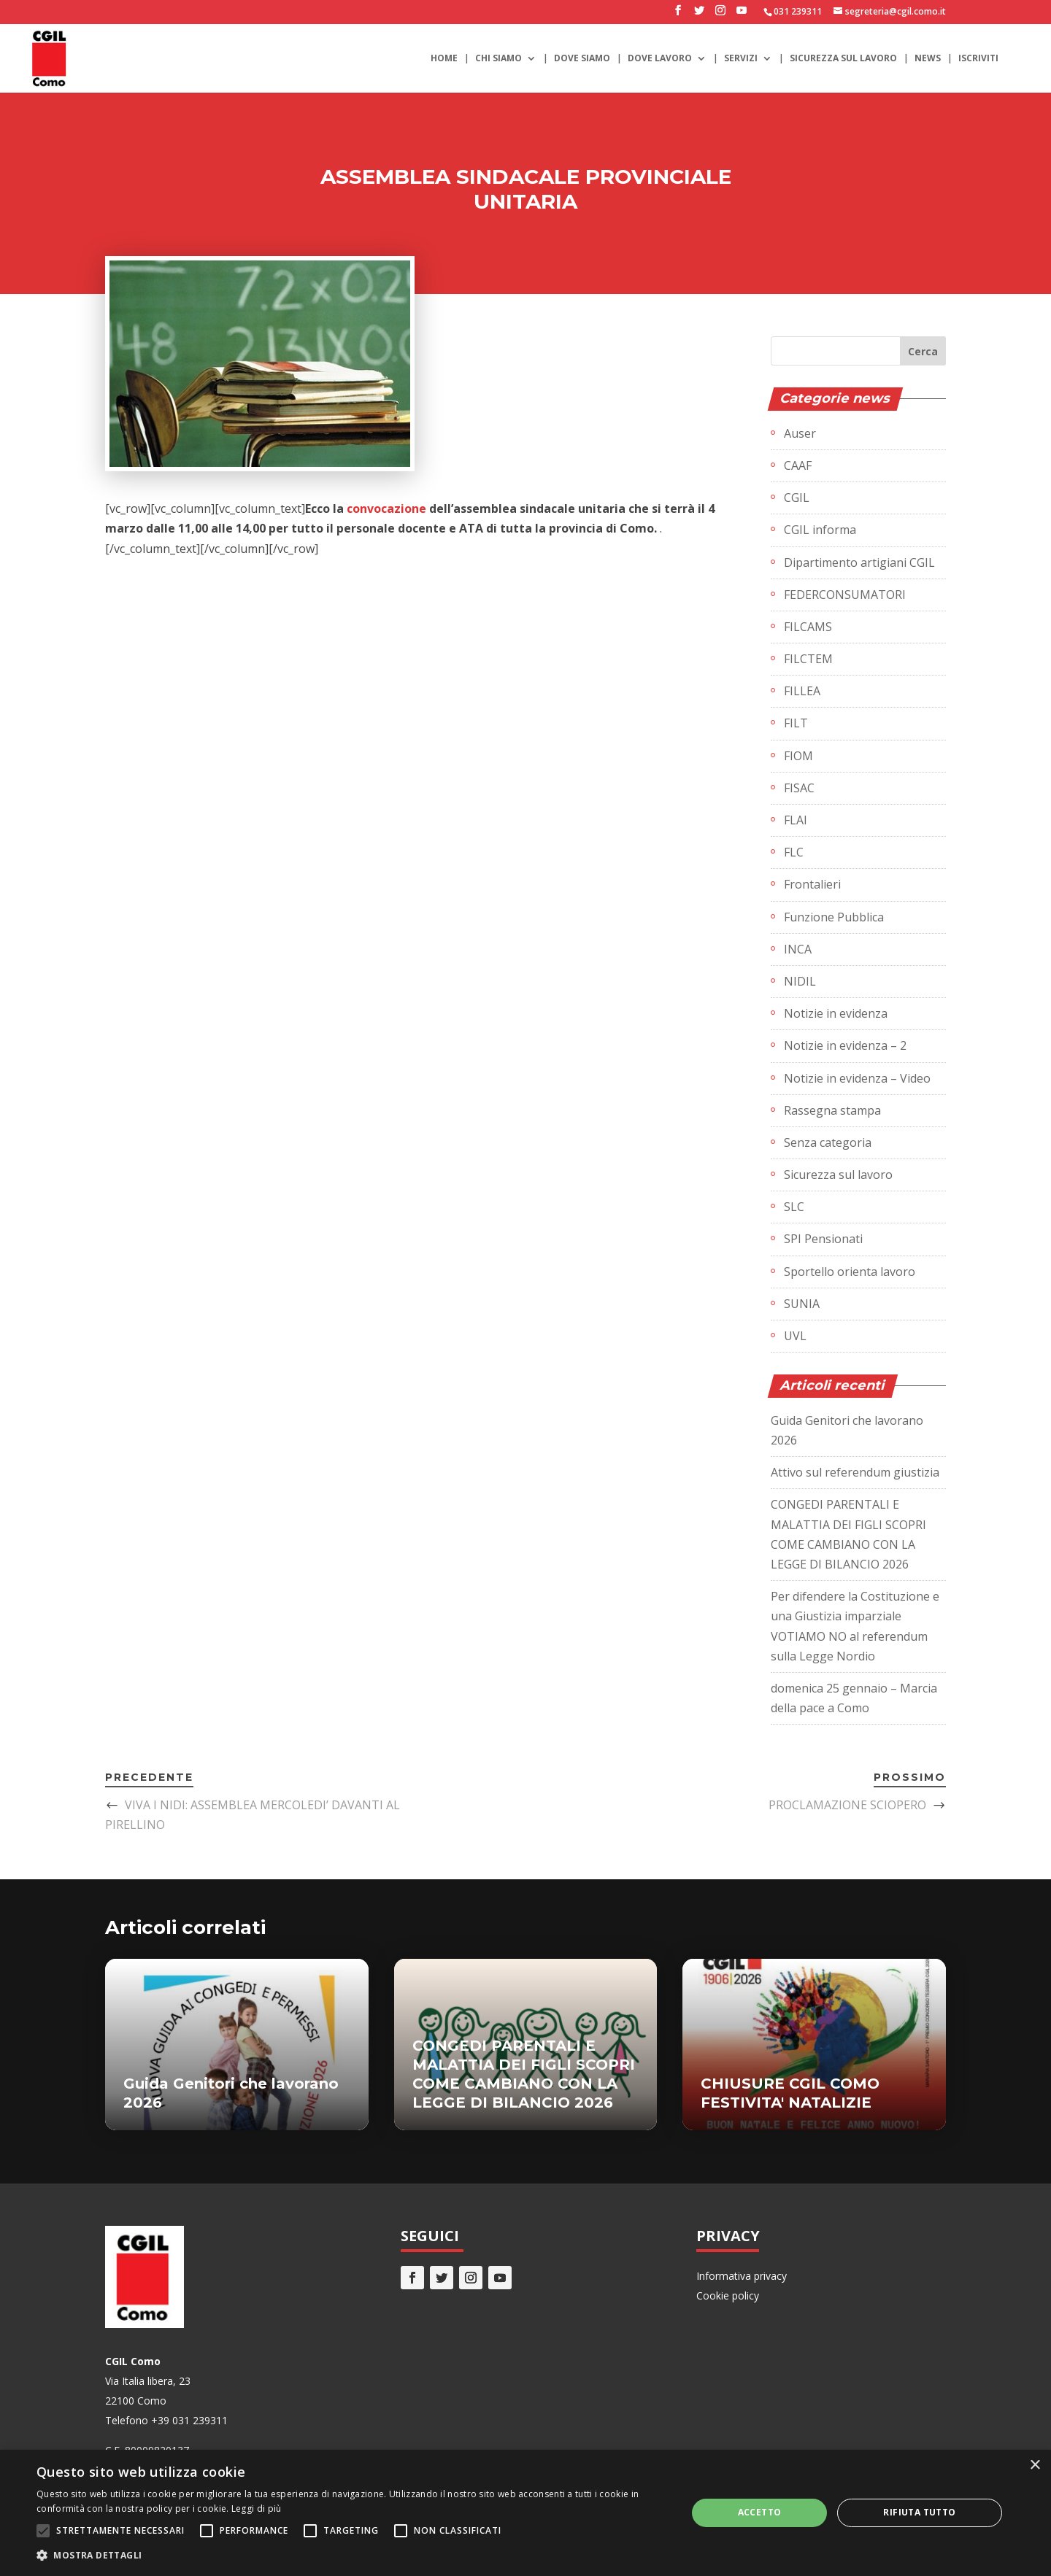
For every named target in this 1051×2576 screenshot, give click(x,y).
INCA (798, 949)
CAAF (798, 465)
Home (444, 58)
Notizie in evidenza (836, 1013)
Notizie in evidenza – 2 (845, 1045)
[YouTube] (741, 14)
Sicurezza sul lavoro (843, 58)
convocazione (386, 508)
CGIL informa (820, 530)
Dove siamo (582, 58)
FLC (794, 852)
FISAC (799, 788)
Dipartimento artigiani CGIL (859, 562)
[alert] (525, 2513)
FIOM (798, 756)
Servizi (741, 58)
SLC (794, 1207)
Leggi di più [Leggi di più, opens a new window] (256, 2508)
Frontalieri (812, 884)
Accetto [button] (760, 2512)
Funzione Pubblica (834, 917)
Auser (800, 433)
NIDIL (800, 981)
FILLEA (802, 691)
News (928, 58)
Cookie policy (727, 2295)
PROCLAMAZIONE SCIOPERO (847, 1805)
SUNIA (802, 1304)
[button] (352, 2555)
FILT (796, 723)
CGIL (796, 498)
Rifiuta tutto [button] (919, 2512)
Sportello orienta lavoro (849, 1272)
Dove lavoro (660, 58)
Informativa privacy (741, 2276)
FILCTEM (808, 659)
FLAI (795, 820)
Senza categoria (827, 1142)
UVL (795, 1336)
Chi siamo (498, 58)
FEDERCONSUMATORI (845, 595)
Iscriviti (978, 58)
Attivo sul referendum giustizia (855, 1472)
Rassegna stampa (832, 1110)
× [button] (1034, 2465)
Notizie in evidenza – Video (857, 1078)
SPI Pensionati (823, 1239)
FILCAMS (808, 627)
